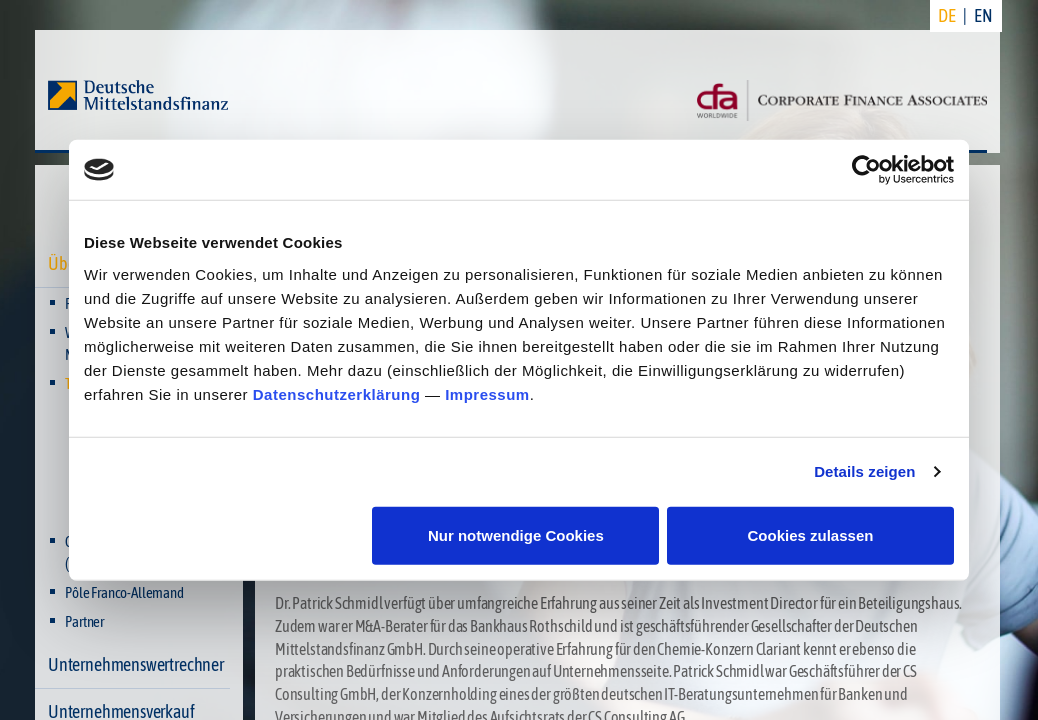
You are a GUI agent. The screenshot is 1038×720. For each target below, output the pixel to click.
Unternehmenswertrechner (136, 664)
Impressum (487, 393)
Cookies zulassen (811, 534)
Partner (84, 621)
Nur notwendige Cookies (516, 534)
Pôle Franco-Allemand (124, 592)
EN (983, 15)
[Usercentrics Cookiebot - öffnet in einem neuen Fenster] (866, 170)
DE (947, 15)
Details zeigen (864, 471)
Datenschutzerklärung (337, 393)
